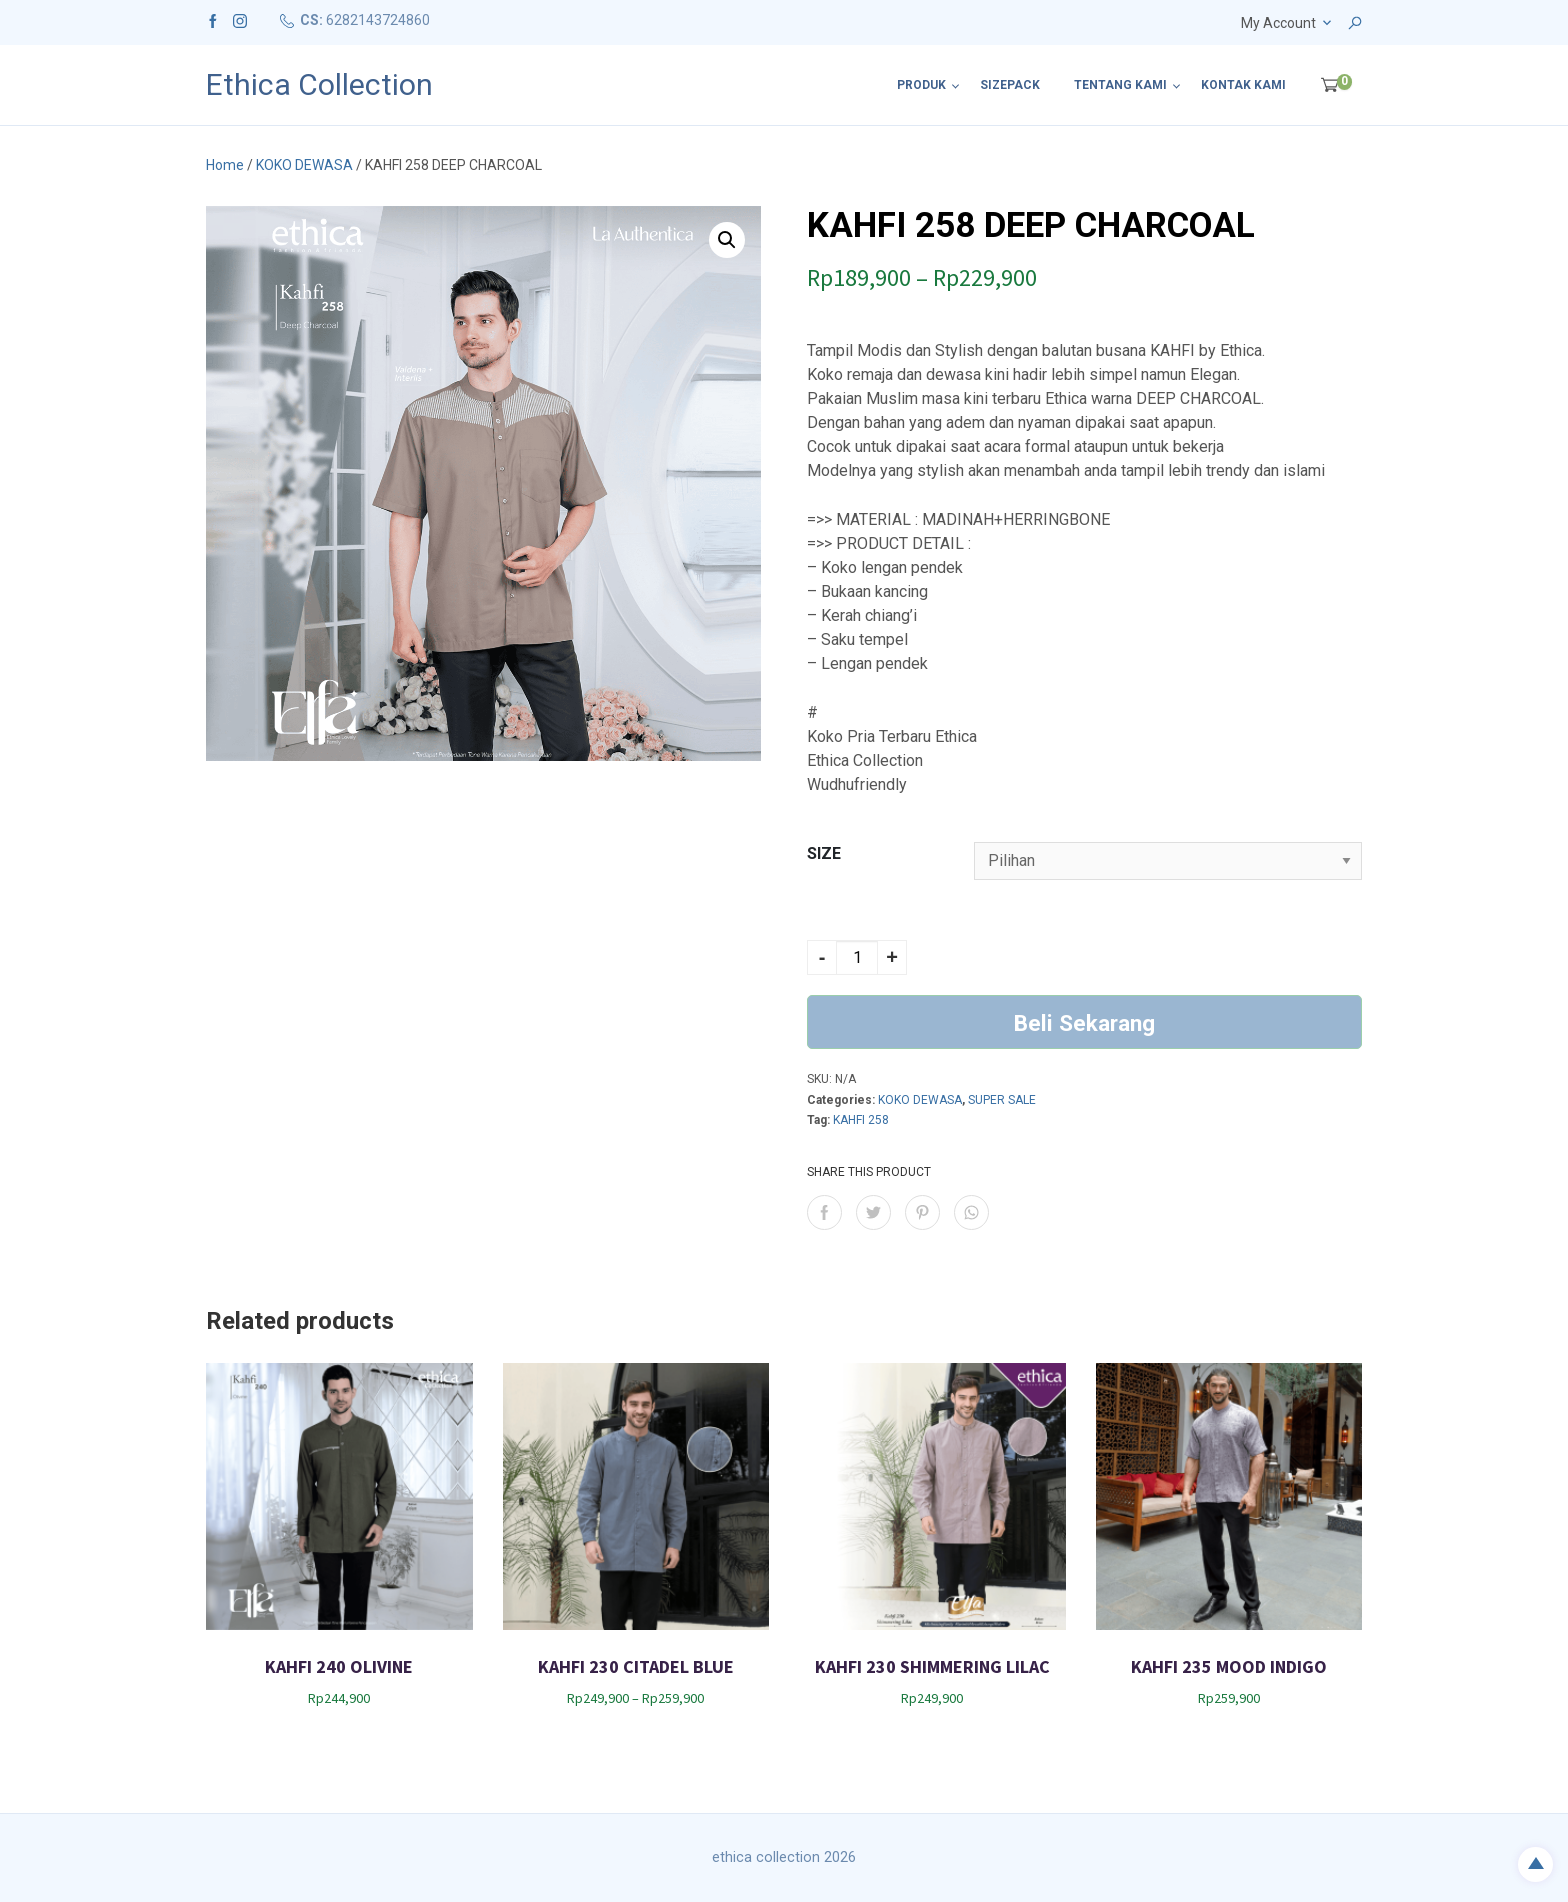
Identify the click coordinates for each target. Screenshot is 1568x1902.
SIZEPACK (1010, 85)
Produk (921, 85)
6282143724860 (378, 20)
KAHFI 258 (861, 1120)
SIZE (824, 853)
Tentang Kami (1120, 85)
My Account (1278, 23)
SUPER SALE (1002, 1100)
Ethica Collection (319, 85)
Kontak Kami (1243, 85)
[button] (727, 240)
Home (225, 165)
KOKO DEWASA (304, 165)
